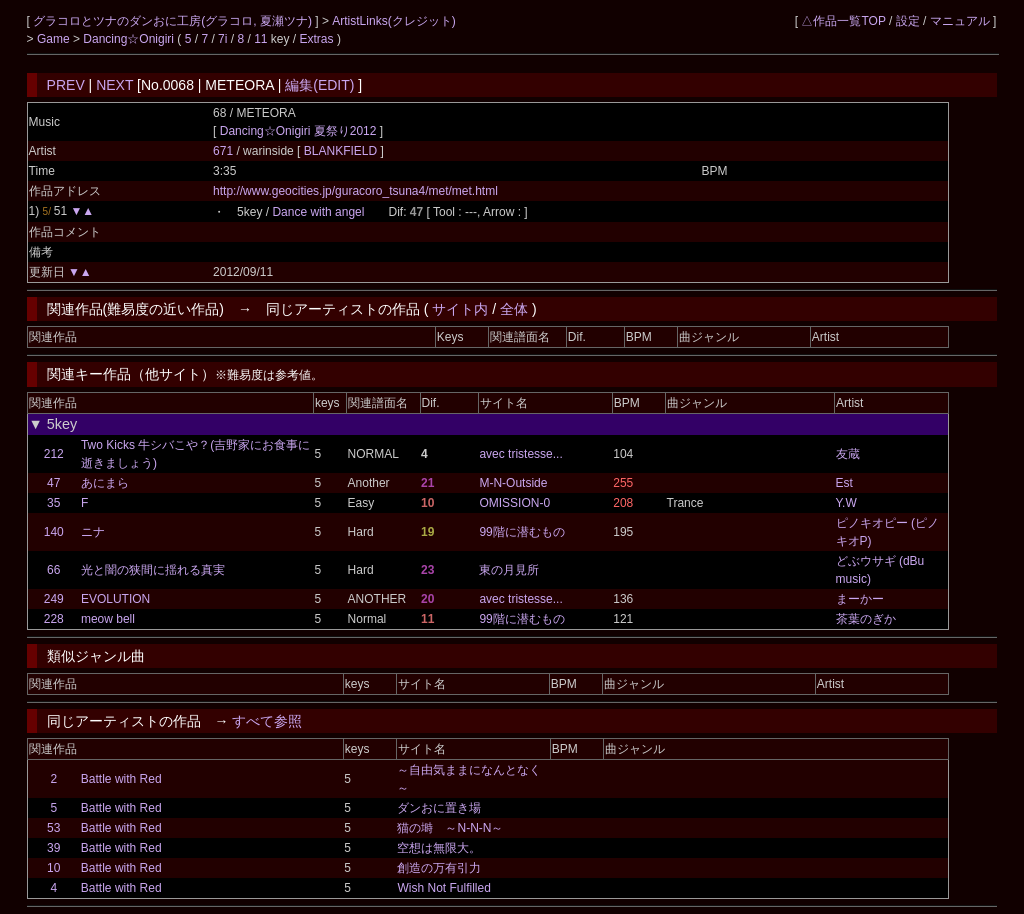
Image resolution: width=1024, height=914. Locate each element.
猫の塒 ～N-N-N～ (450, 828)
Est (844, 483)
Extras (317, 39)
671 (223, 151)
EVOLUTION (115, 599)
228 (54, 619)
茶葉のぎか (866, 619)
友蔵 (848, 454)
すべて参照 (267, 721)
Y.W (846, 503)
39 (53, 848)
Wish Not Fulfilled (443, 888)
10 (53, 868)
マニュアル (960, 21)
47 (53, 483)
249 (54, 599)
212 (54, 454)
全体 (514, 309)
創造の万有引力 (439, 868)
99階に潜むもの (521, 532)
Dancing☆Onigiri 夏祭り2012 (298, 131)
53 (53, 828)
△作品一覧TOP (843, 21)
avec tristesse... (520, 454)
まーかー (860, 599)
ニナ (93, 532)
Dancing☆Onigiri (130, 39)
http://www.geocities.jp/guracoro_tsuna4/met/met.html (355, 191)
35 (53, 503)
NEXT (114, 85)
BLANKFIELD (342, 151)
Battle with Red (121, 779)
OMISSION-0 (514, 503)
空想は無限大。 (439, 848)
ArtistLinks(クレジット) (393, 21)
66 (53, 570)
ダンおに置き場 (439, 808)
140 (54, 532)
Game (55, 39)
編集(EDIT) (319, 85)
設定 (908, 21)
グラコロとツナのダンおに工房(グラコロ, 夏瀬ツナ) (174, 21)
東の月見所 (509, 570)
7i (222, 39)
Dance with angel (318, 212)
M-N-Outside (513, 483)
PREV (66, 85)
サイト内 (460, 309)
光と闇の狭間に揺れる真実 (153, 570)
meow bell (108, 619)
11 (260, 39)
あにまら (105, 483)
